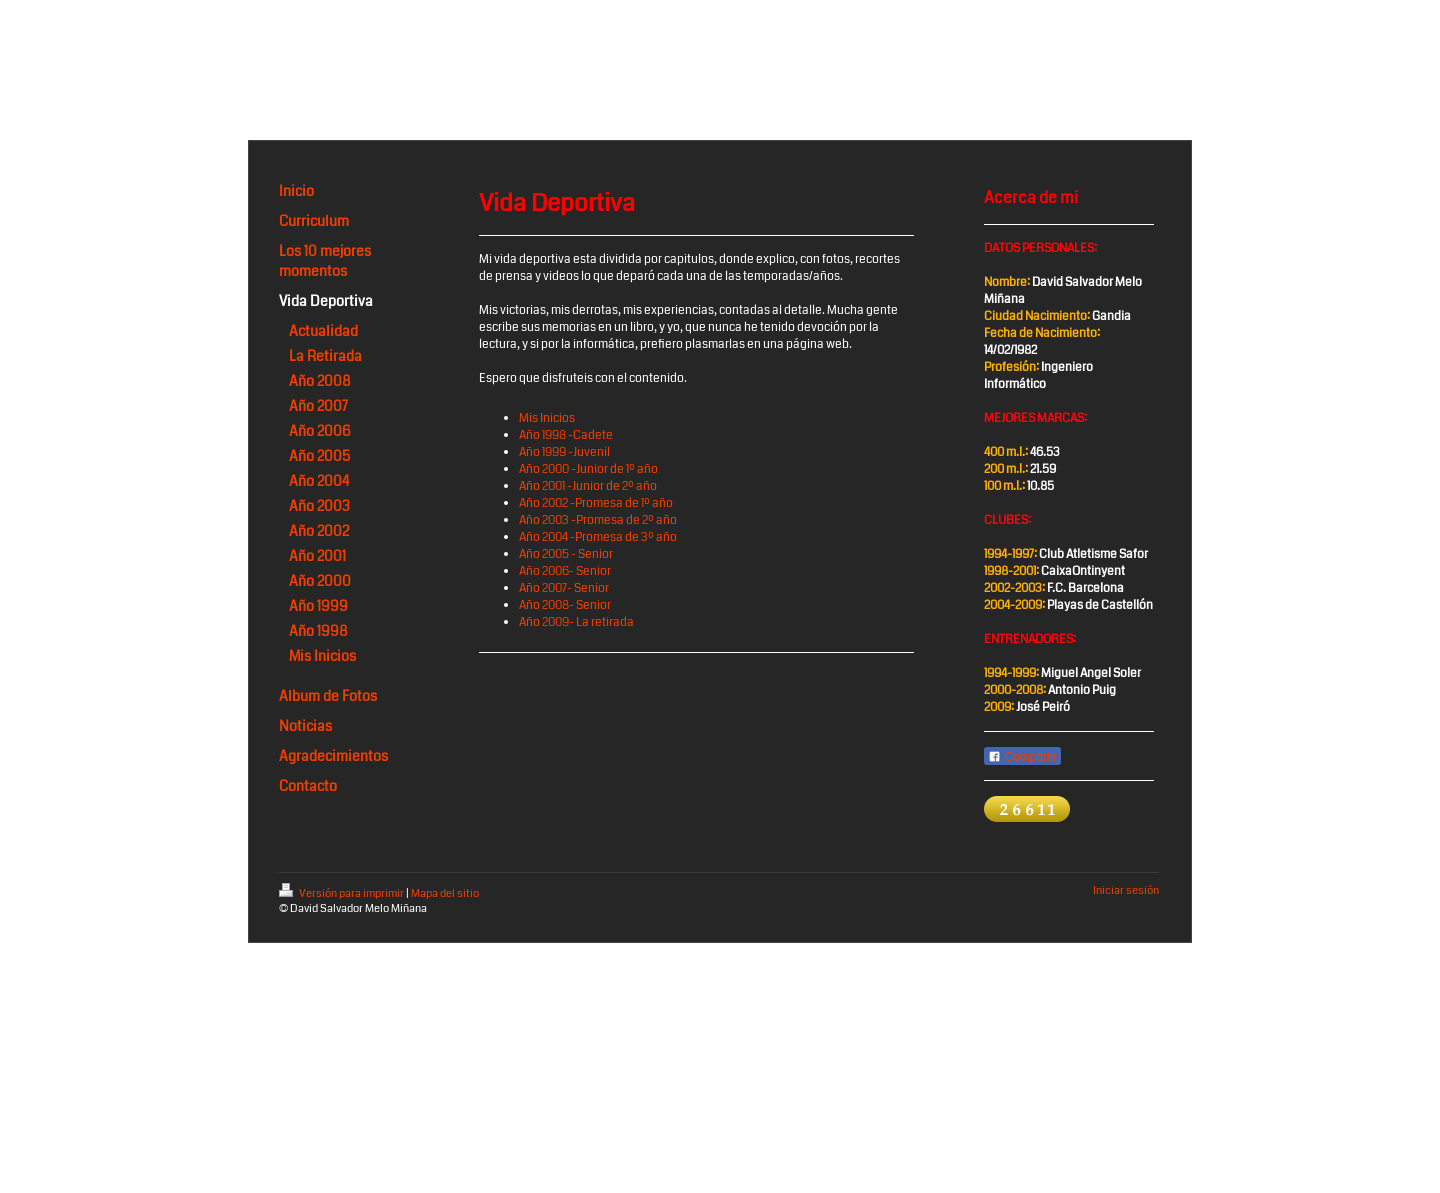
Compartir (1022, 757)
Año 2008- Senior (565, 605)
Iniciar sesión (1126, 890)
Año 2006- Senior (565, 571)
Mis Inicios (547, 418)
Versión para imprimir (342, 893)
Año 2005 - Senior (566, 554)
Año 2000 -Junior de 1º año (588, 469)
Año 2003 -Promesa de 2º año (598, 520)
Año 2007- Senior (564, 588)
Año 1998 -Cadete (566, 435)
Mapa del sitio (445, 893)
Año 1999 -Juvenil (564, 452)
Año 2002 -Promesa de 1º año (596, 503)
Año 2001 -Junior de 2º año (588, 486)
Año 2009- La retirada (576, 622)
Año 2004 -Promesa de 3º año (598, 537)
